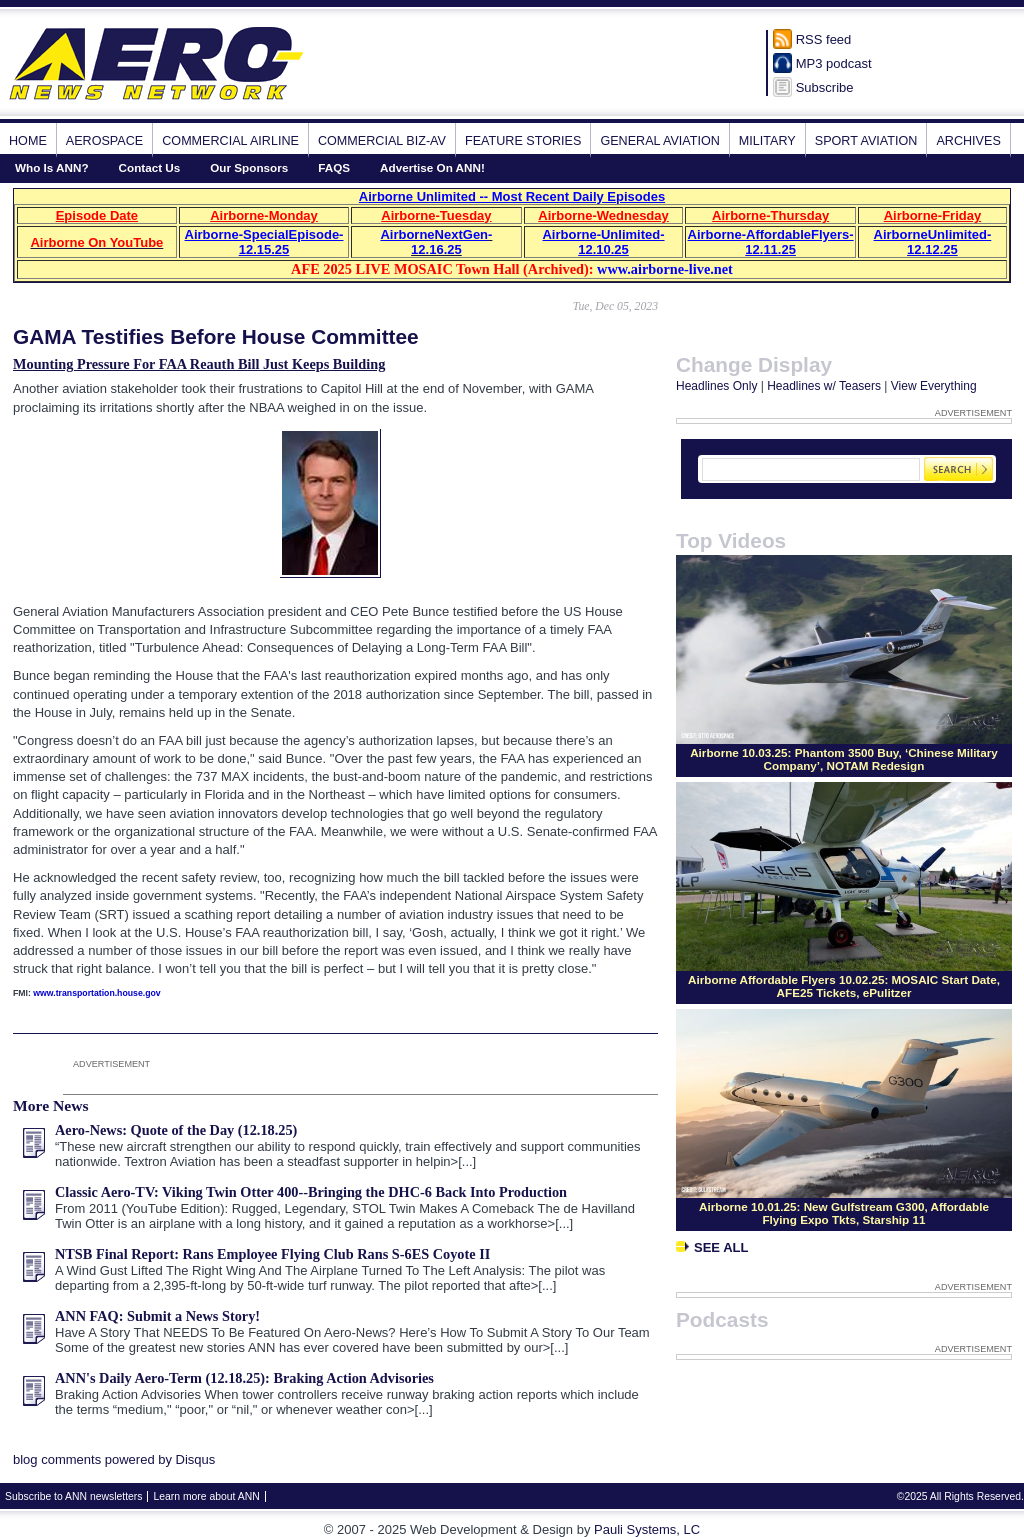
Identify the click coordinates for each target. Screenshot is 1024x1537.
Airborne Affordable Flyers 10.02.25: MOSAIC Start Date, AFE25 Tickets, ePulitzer (844, 986)
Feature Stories (523, 141)
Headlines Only (716, 386)
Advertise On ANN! (432, 167)
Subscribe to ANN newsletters (73, 1496)
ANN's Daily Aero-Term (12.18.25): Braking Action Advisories (244, 1378)
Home (28, 141)
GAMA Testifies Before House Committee (216, 336)
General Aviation (659, 141)
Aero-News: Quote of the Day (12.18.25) (176, 1130)
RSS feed (824, 39)
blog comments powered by (114, 1459)
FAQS (334, 167)
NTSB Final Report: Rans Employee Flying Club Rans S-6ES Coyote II (272, 1254)
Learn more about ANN (206, 1496)
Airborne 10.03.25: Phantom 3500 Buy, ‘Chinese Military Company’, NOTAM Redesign (844, 759)
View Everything (934, 386)
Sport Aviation (866, 141)
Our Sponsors (249, 167)
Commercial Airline (230, 141)
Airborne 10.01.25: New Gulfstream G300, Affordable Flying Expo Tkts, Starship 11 (844, 1213)
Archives (968, 141)
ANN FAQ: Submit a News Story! (157, 1316)
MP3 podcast (834, 63)
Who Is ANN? (52, 167)
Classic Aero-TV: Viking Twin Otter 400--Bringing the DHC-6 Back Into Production (311, 1192)
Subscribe (825, 87)
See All (712, 1247)
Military (767, 141)
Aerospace (104, 141)
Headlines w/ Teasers (824, 386)
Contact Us (150, 167)
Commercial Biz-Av (382, 141)
